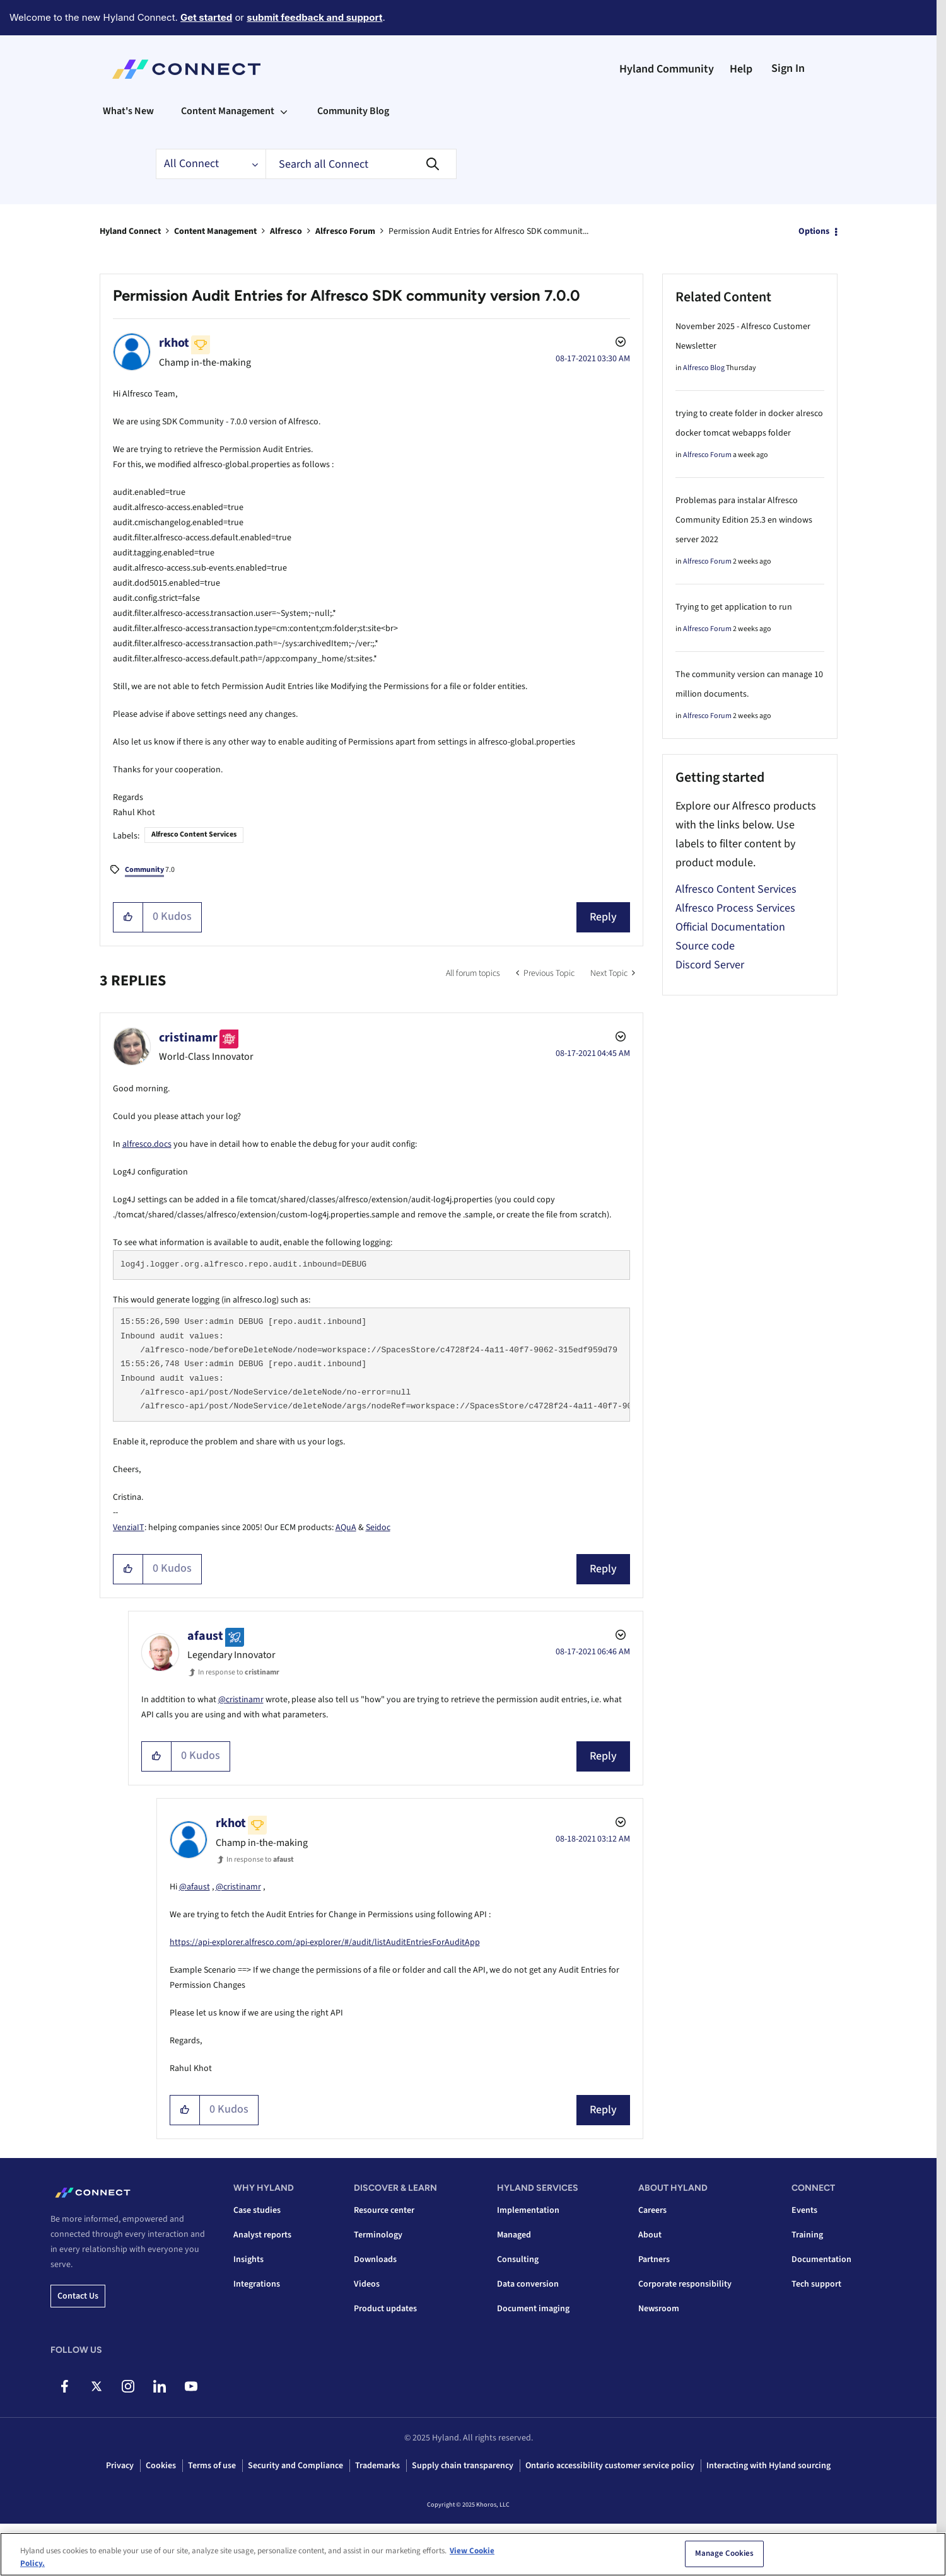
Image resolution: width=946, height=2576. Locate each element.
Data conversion (528, 2284)
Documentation (821, 2259)
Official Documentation (730, 927)
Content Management (215, 231)
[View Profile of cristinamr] (188, 1038)
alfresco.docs (147, 1144)
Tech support (816, 2284)
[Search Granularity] (211, 164)
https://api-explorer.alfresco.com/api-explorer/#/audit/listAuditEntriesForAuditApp (325, 1942)
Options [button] (813, 231)
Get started (206, 17)
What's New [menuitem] (128, 111)
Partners (654, 2259)
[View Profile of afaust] (205, 1636)
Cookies (161, 2465)
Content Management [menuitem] (227, 111)
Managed (514, 2235)
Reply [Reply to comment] (603, 1569)
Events (804, 2210)
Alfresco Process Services (735, 908)
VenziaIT (128, 1527)
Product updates (385, 2308)
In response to (238, 1672)
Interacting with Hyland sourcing (768, 2465)
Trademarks (377, 2465)
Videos (367, 2284)
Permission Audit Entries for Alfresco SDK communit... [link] (488, 231)
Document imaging (533, 2308)
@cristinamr (241, 1699)
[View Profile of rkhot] (174, 343)
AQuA (346, 1527)
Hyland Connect (130, 231)
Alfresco (286, 231)
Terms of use (212, 2465)
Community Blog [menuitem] (353, 111)
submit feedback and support (314, 17)
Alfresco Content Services (194, 834)
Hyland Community (666, 69)
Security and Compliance (295, 2465)
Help (741, 69)
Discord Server (709, 965)
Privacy (120, 2465)
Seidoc (378, 1527)
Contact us (77, 2296)
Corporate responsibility (685, 2284)
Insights (248, 2259)
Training (807, 2235)
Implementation (528, 2210)
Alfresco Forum (345, 231)
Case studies (257, 2210)
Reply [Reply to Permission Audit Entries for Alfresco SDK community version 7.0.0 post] (603, 917)
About (650, 2235)
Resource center (384, 2210)
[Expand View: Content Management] (283, 111)
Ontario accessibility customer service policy (609, 2465)
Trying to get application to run (733, 607)
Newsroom (658, 2308)
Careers (652, 2210)
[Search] (361, 164)
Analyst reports (262, 2235)
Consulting (518, 2259)
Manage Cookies (724, 2561)
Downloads (375, 2259)
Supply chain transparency (462, 2465)
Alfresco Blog (704, 368)
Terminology (378, 2235)
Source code (705, 946)
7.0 (150, 870)
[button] (128, 917)
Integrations (256, 2284)
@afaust (194, 1887)
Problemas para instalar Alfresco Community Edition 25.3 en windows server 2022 (743, 520)
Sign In (788, 68)
